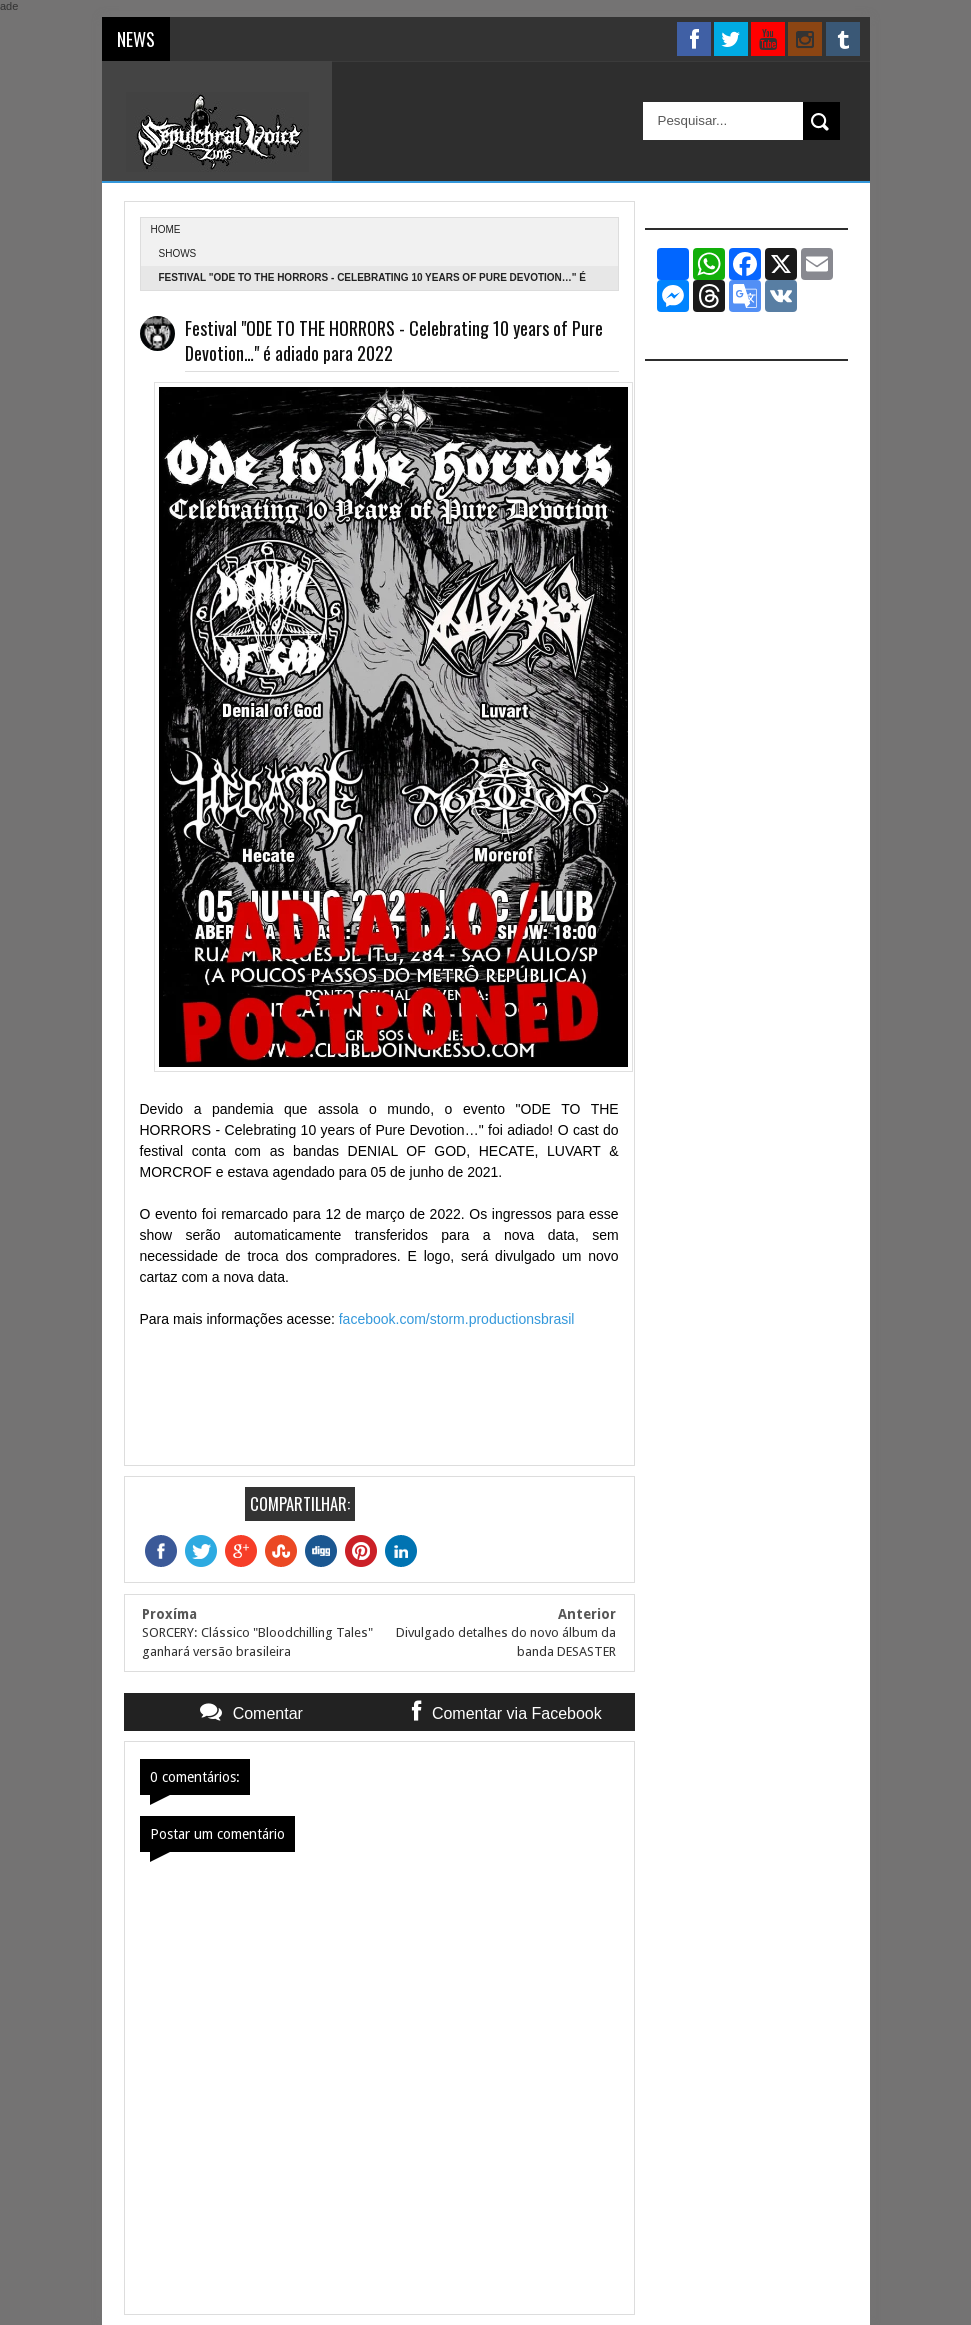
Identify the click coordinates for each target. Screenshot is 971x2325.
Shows (178, 253)
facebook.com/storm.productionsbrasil (457, 1319)
